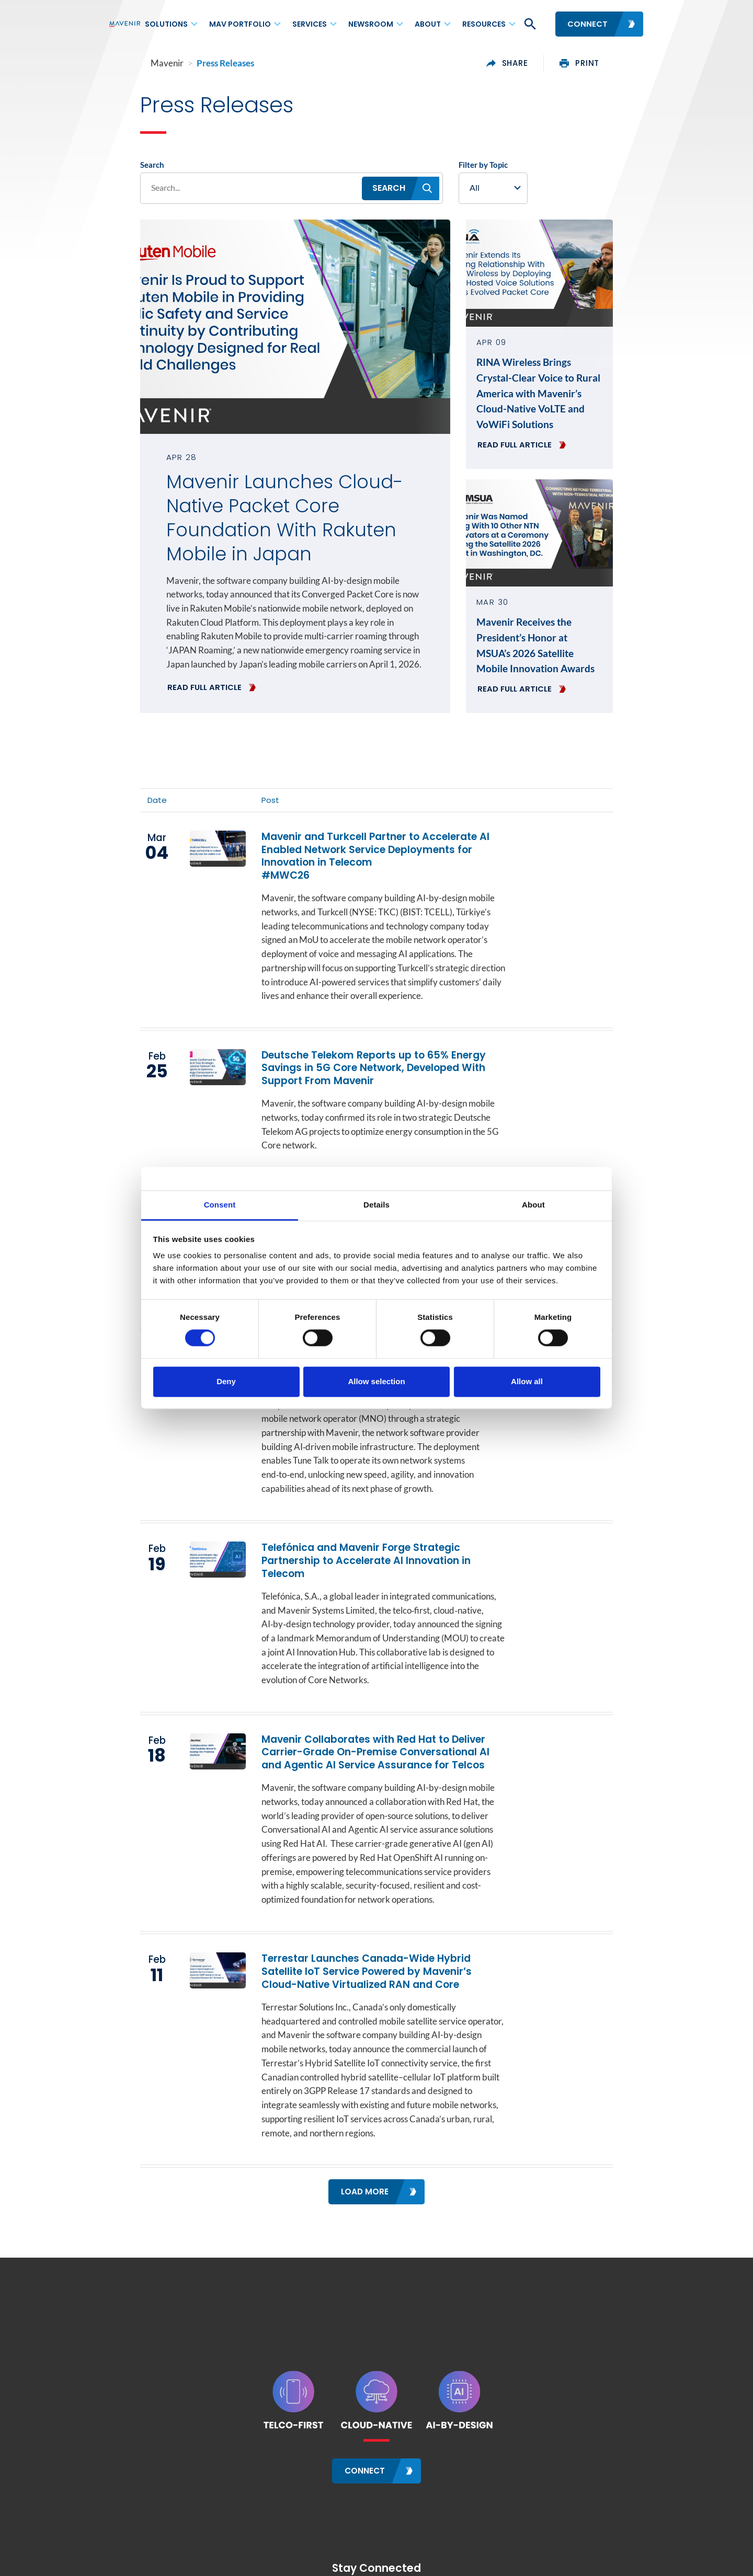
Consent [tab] (220, 1204)
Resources (484, 24)
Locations (165, 2567)
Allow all (527, 1381)
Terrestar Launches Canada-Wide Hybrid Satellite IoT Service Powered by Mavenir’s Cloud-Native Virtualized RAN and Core (380, 1888)
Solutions (166, 24)
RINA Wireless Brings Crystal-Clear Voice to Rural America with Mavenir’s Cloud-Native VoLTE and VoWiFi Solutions (553, 389)
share (539, 63)
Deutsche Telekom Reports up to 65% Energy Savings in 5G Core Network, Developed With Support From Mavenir (367, 1039)
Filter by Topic (496, 168)
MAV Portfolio (240, 24)
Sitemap (251, 2567)
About (428, 24)
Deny (226, 1381)
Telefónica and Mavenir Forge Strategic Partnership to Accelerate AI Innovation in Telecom (383, 1505)
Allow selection (376, 1381)
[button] (529, 24)
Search (121, 168)
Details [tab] (376, 1204)
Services (309, 24)
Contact (121, 2567)
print (611, 63)
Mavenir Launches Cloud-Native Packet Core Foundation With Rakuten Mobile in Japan (282, 510)
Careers (209, 2567)
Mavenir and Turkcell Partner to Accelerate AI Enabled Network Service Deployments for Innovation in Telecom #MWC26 (368, 838)
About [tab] (533, 1204)
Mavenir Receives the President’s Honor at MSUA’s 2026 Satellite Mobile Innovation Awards (560, 629)
